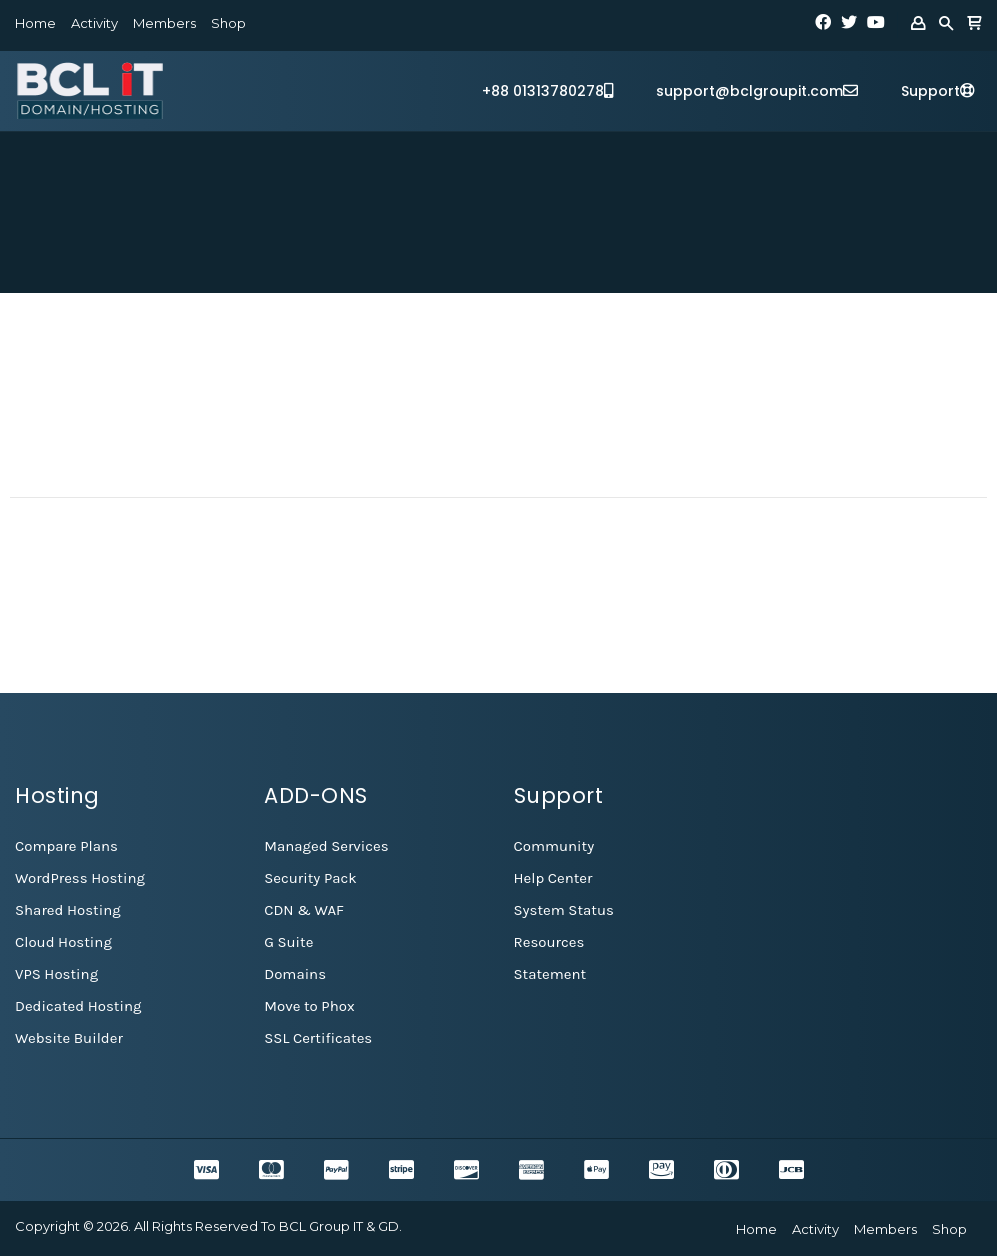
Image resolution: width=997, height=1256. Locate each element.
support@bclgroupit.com (757, 91)
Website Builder (69, 1038)
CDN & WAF (304, 910)
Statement (550, 974)
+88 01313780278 (547, 91)
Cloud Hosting (63, 942)
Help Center (553, 878)
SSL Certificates (318, 1038)
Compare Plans (66, 846)
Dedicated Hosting (78, 1006)
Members (164, 23)
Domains (295, 974)
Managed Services (326, 846)
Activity (94, 23)
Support (938, 91)
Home (35, 23)
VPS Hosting (56, 974)
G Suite (288, 942)
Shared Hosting (68, 910)
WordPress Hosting (80, 878)
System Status (564, 910)
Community (554, 846)
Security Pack (310, 878)
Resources (549, 942)
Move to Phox (309, 1006)
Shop (228, 23)
